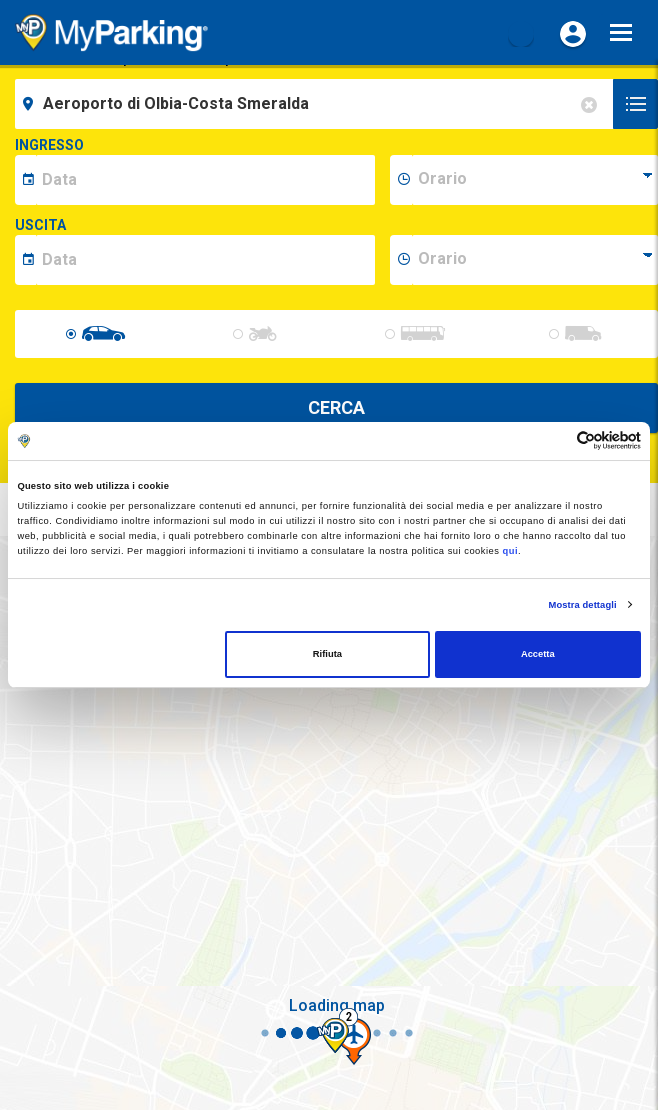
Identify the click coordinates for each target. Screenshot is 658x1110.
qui (511, 551)
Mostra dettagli (583, 605)
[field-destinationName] (317, 104)
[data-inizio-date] (205, 180)
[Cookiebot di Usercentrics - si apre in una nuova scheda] (553, 440)
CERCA (336, 407)
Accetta (538, 654)
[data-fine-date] (205, 260)
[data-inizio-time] (535, 180)
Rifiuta (327, 654)
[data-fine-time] (535, 260)
